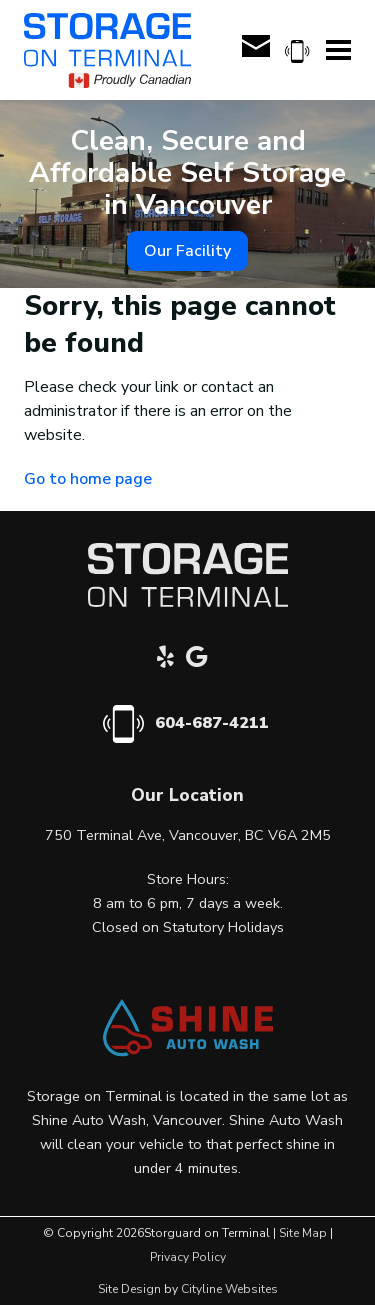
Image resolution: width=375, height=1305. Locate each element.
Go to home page (88, 479)
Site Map (303, 1233)
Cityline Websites (229, 1289)
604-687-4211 (212, 723)
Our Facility (187, 251)
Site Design (129, 1289)
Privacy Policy (188, 1257)
